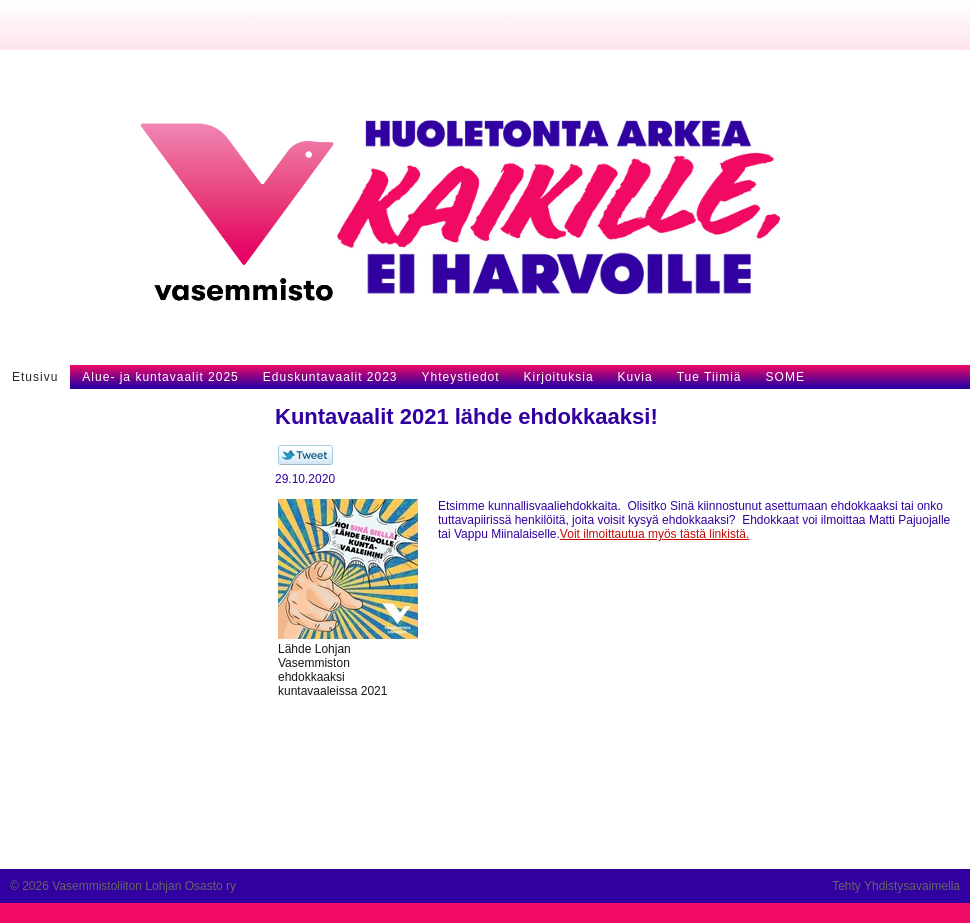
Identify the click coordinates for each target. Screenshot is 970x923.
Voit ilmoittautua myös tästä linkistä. (654, 534)
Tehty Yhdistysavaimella (896, 886)
